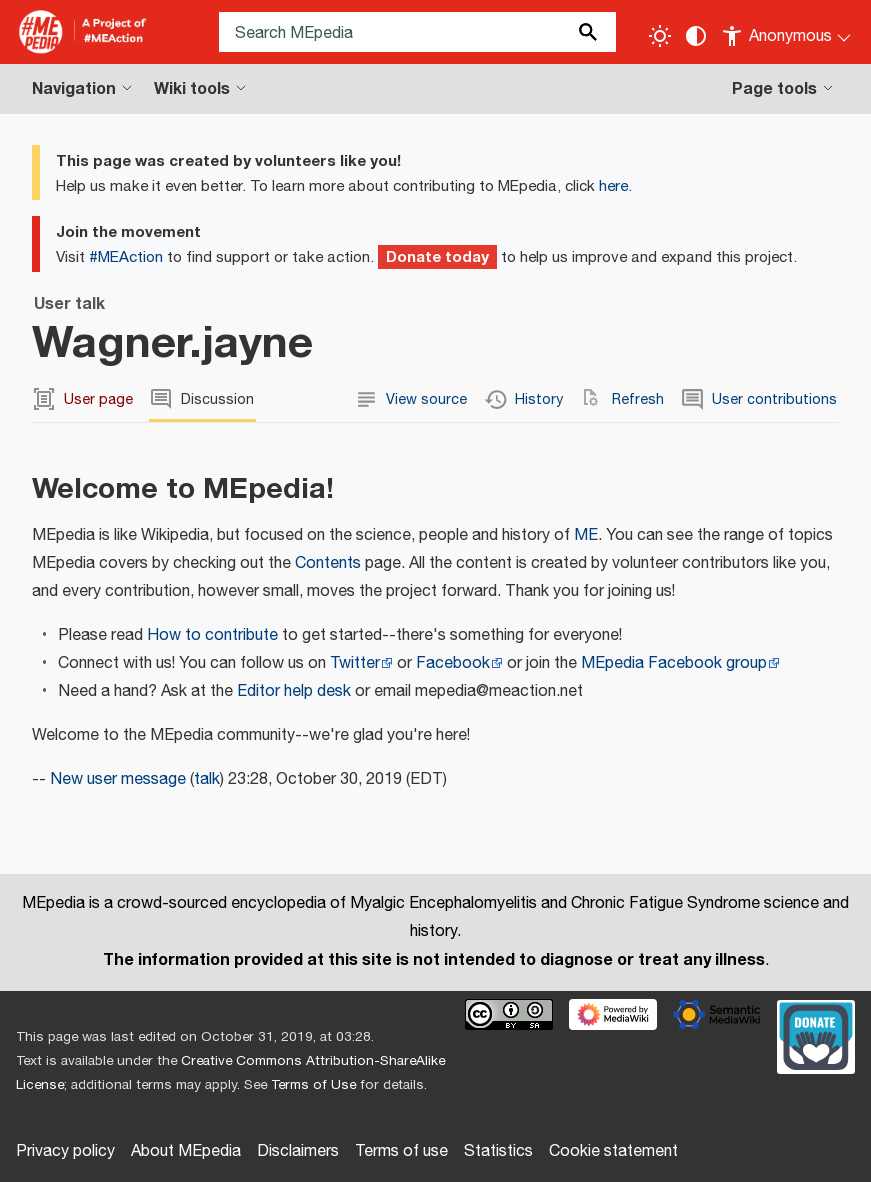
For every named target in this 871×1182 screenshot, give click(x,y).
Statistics (498, 1151)
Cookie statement (613, 1151)
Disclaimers (298, 1151)
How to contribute (212, 635)
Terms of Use (313, 1085)
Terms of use (401, 1151)
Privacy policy (65, 1151)
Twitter (355, 663)
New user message (118, 779)
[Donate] (816, 1035)
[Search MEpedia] (417, 32)
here (613, 186)
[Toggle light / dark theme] (660, 36)
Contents (328, 563)
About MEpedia (186, 1151)
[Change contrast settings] (696, 36)
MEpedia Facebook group (674, 663)
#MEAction (126, 257)
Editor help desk (294, 691)
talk (207, 779)
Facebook (453, 663)
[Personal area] (787, 32)
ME (586, 535)
